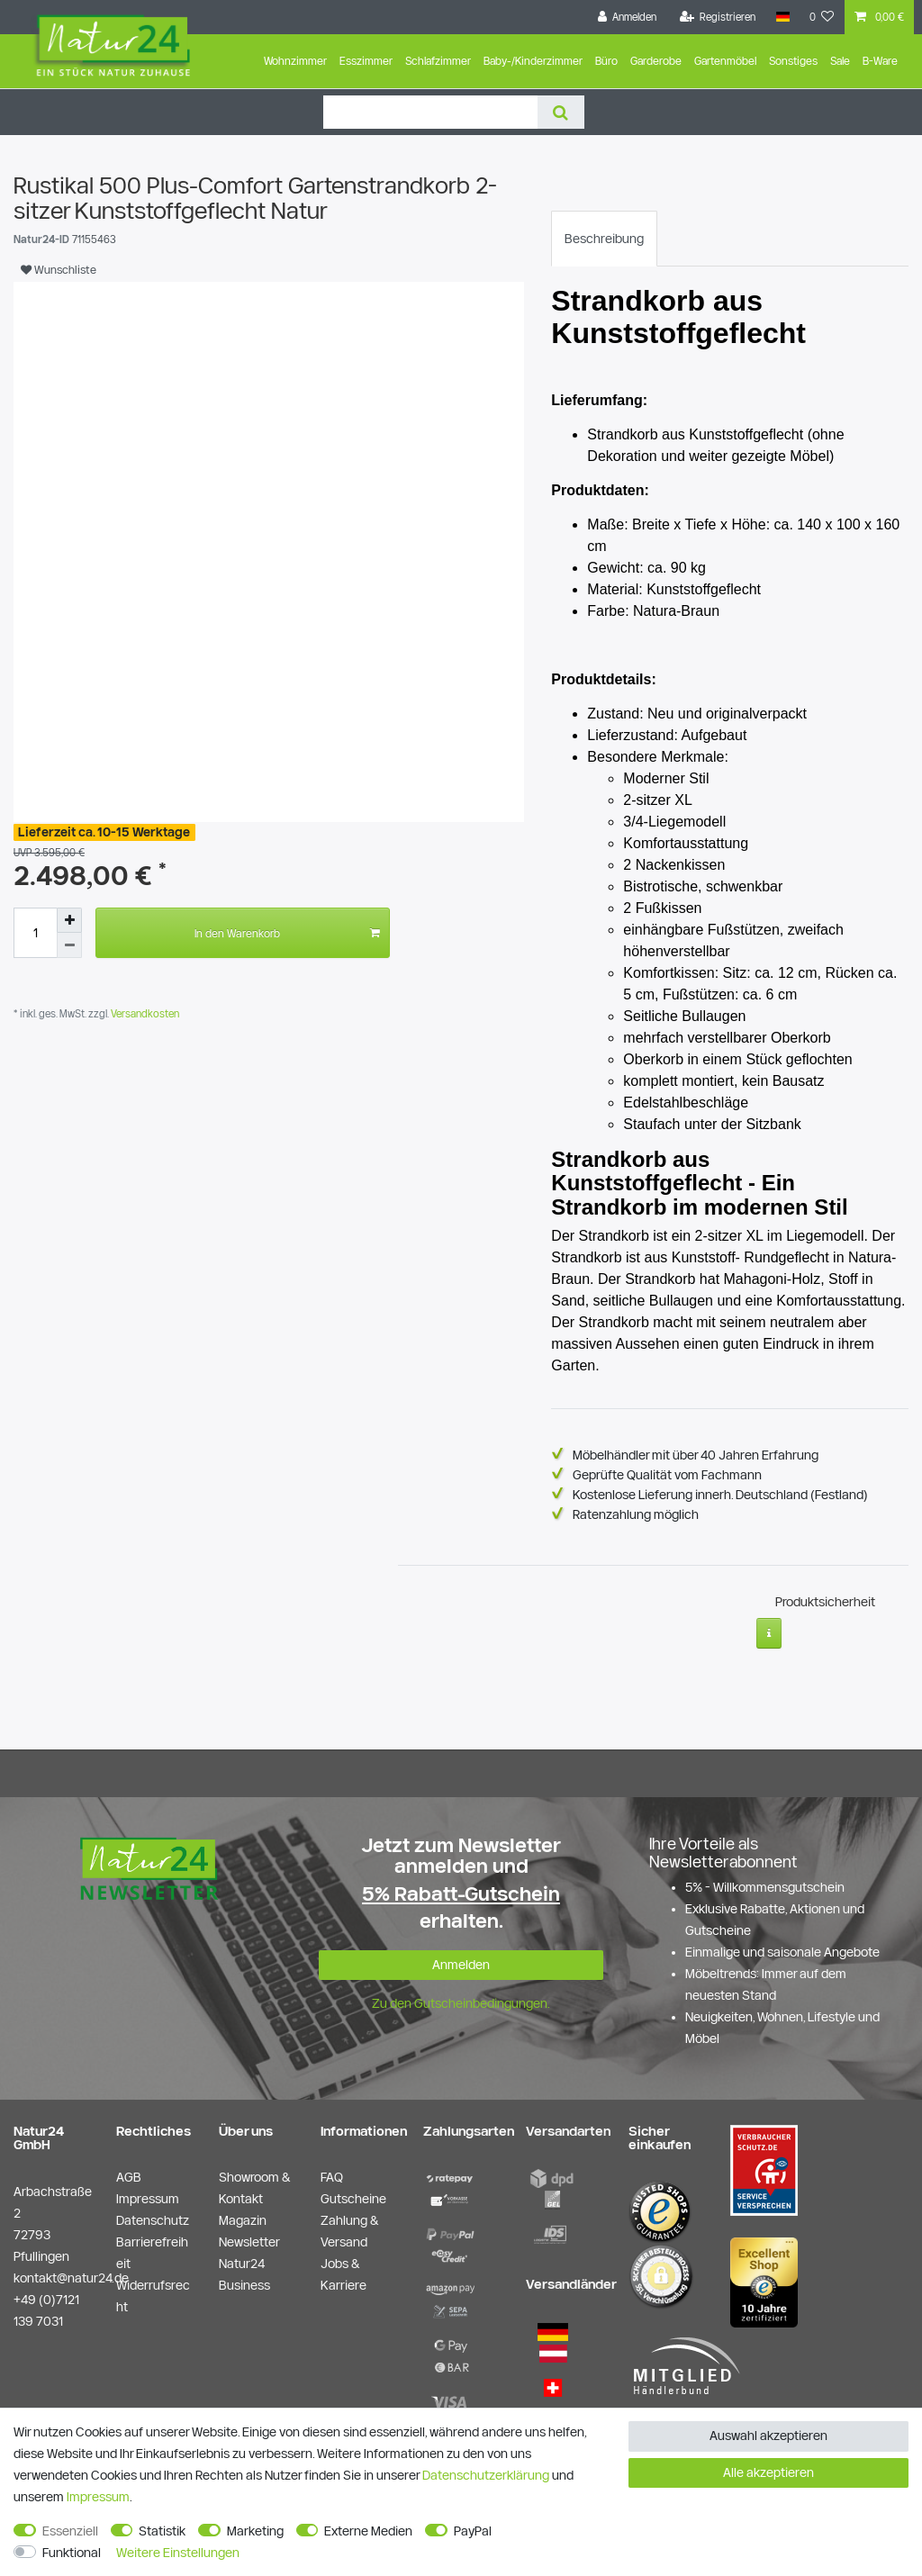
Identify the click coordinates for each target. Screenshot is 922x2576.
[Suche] (560, 112)
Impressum (98, 2497)
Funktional (71, 2552)
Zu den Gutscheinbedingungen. (461, 1998)
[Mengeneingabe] (35, 933)
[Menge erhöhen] (69, 920)
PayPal (473, 2531)
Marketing (255, 2531)
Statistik (162, 2531)
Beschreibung (604, 238)
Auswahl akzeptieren (768, 2435)
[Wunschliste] (822, 17)
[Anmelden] (627, 17)
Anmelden (461, 1958)
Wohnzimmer (295, 61)
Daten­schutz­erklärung (485, 2475)
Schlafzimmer (438, 61)
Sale (840, 61)
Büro (606, 61)
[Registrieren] (718, 17)
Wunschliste (58, 269)
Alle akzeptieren (768, 2472)
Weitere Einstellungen (178, 2552)
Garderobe (656, 61)
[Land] (782, 17)
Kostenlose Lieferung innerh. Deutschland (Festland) (720, 1494)
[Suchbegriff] (430, 112)
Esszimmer (366, 61)
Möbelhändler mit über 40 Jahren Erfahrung (695, 1455)
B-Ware (880, 61)
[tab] (604, 239)
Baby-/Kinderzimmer (533, 61)
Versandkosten (143, 1013)
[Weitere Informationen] (769, 1628)
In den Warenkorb (287, 933)
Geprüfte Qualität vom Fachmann (667, 1475)
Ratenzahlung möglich (636, 1514)
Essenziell (70, 2531)
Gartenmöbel (725, 61)
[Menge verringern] (69, 945)
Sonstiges (793, 61)
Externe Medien (368, 2531)
